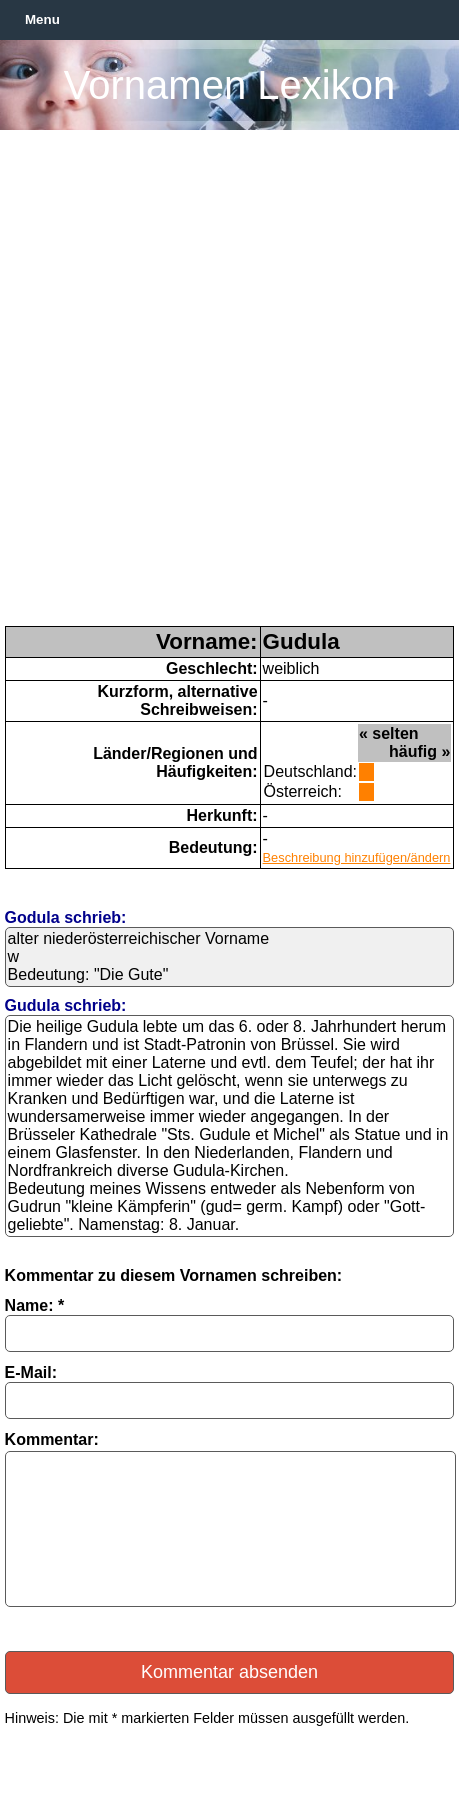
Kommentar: (52, 1439)
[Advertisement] (229, 386)
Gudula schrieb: (66, 1005)
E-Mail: (31, 1372)
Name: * (35, 1305)
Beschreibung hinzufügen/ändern (357, 857)
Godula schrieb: (66, 917)
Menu (42, 19)
